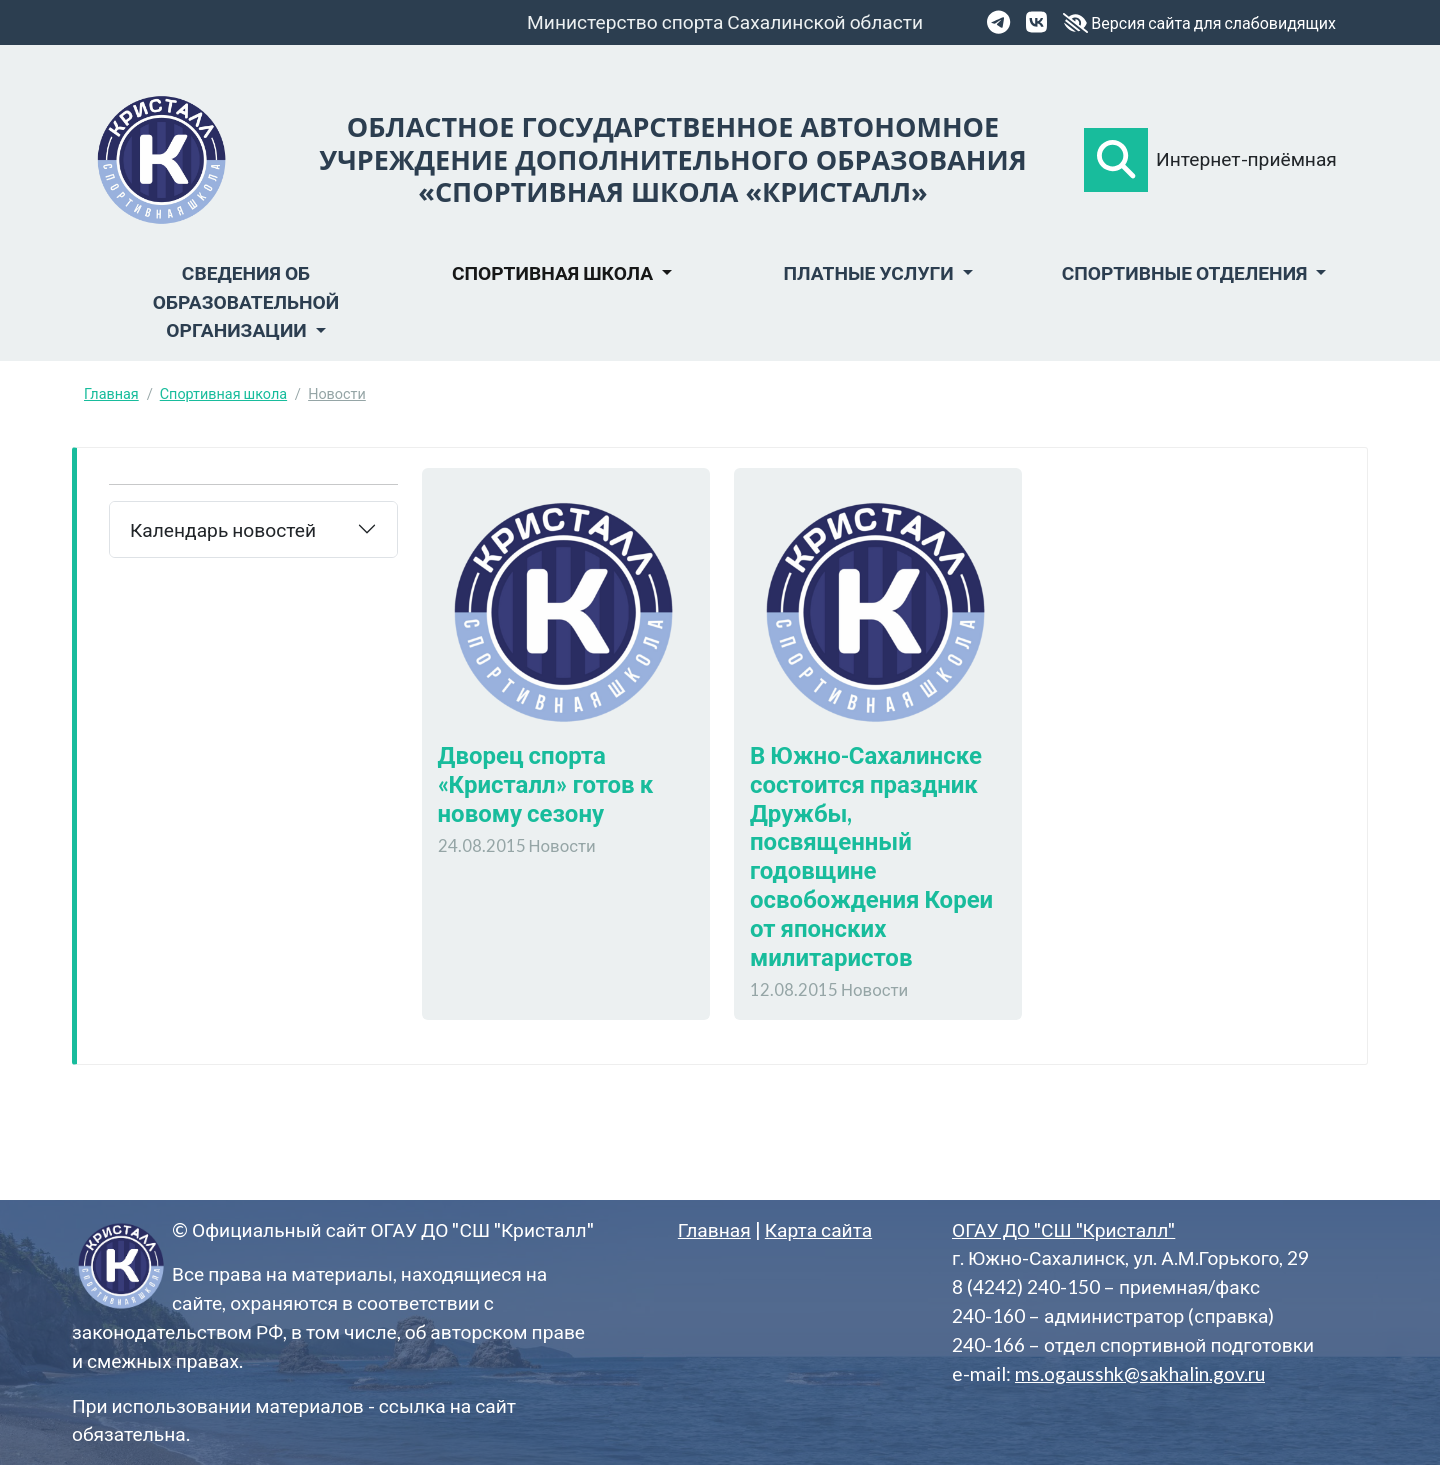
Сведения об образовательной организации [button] (246, 301)
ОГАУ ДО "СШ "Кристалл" (1063, 1229)
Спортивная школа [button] (554, 272)
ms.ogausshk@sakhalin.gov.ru (1140, 1373)
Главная (111, 393)
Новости (337, 393)
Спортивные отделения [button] (1187, 272)
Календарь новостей (223, 529)
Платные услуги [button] (870, 272)
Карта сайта (818, 1229)
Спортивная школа (223, 393)
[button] (1116, 160)
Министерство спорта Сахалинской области (725, 21)
